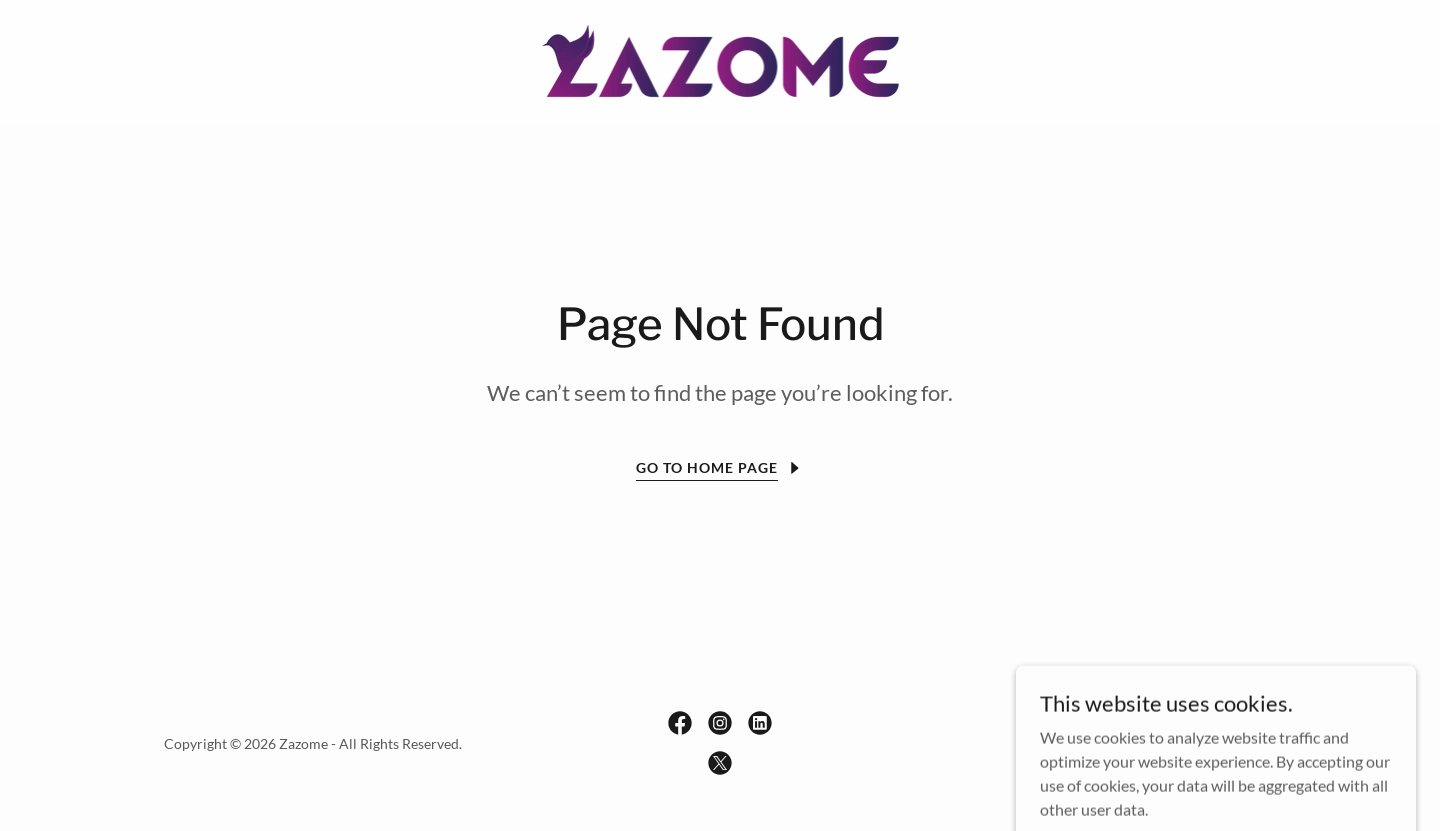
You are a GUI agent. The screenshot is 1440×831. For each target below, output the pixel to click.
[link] (720, 59)
